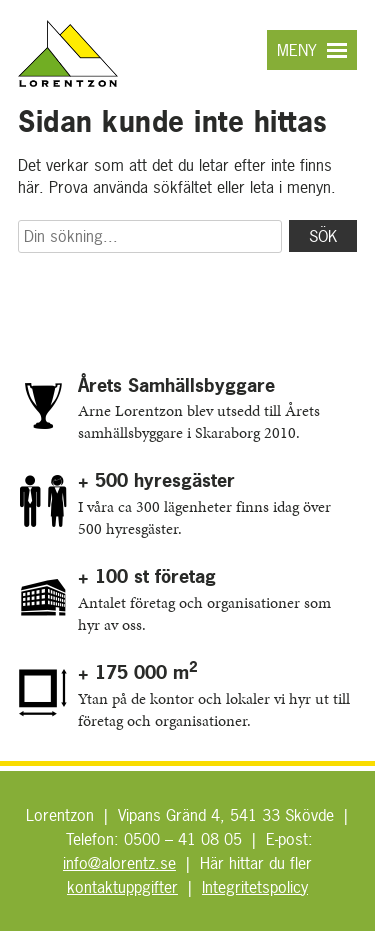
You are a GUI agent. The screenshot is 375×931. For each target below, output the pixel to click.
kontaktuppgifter (122, 887)
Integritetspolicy (255, 887)
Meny (297, 50)
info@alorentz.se (119, 863)
